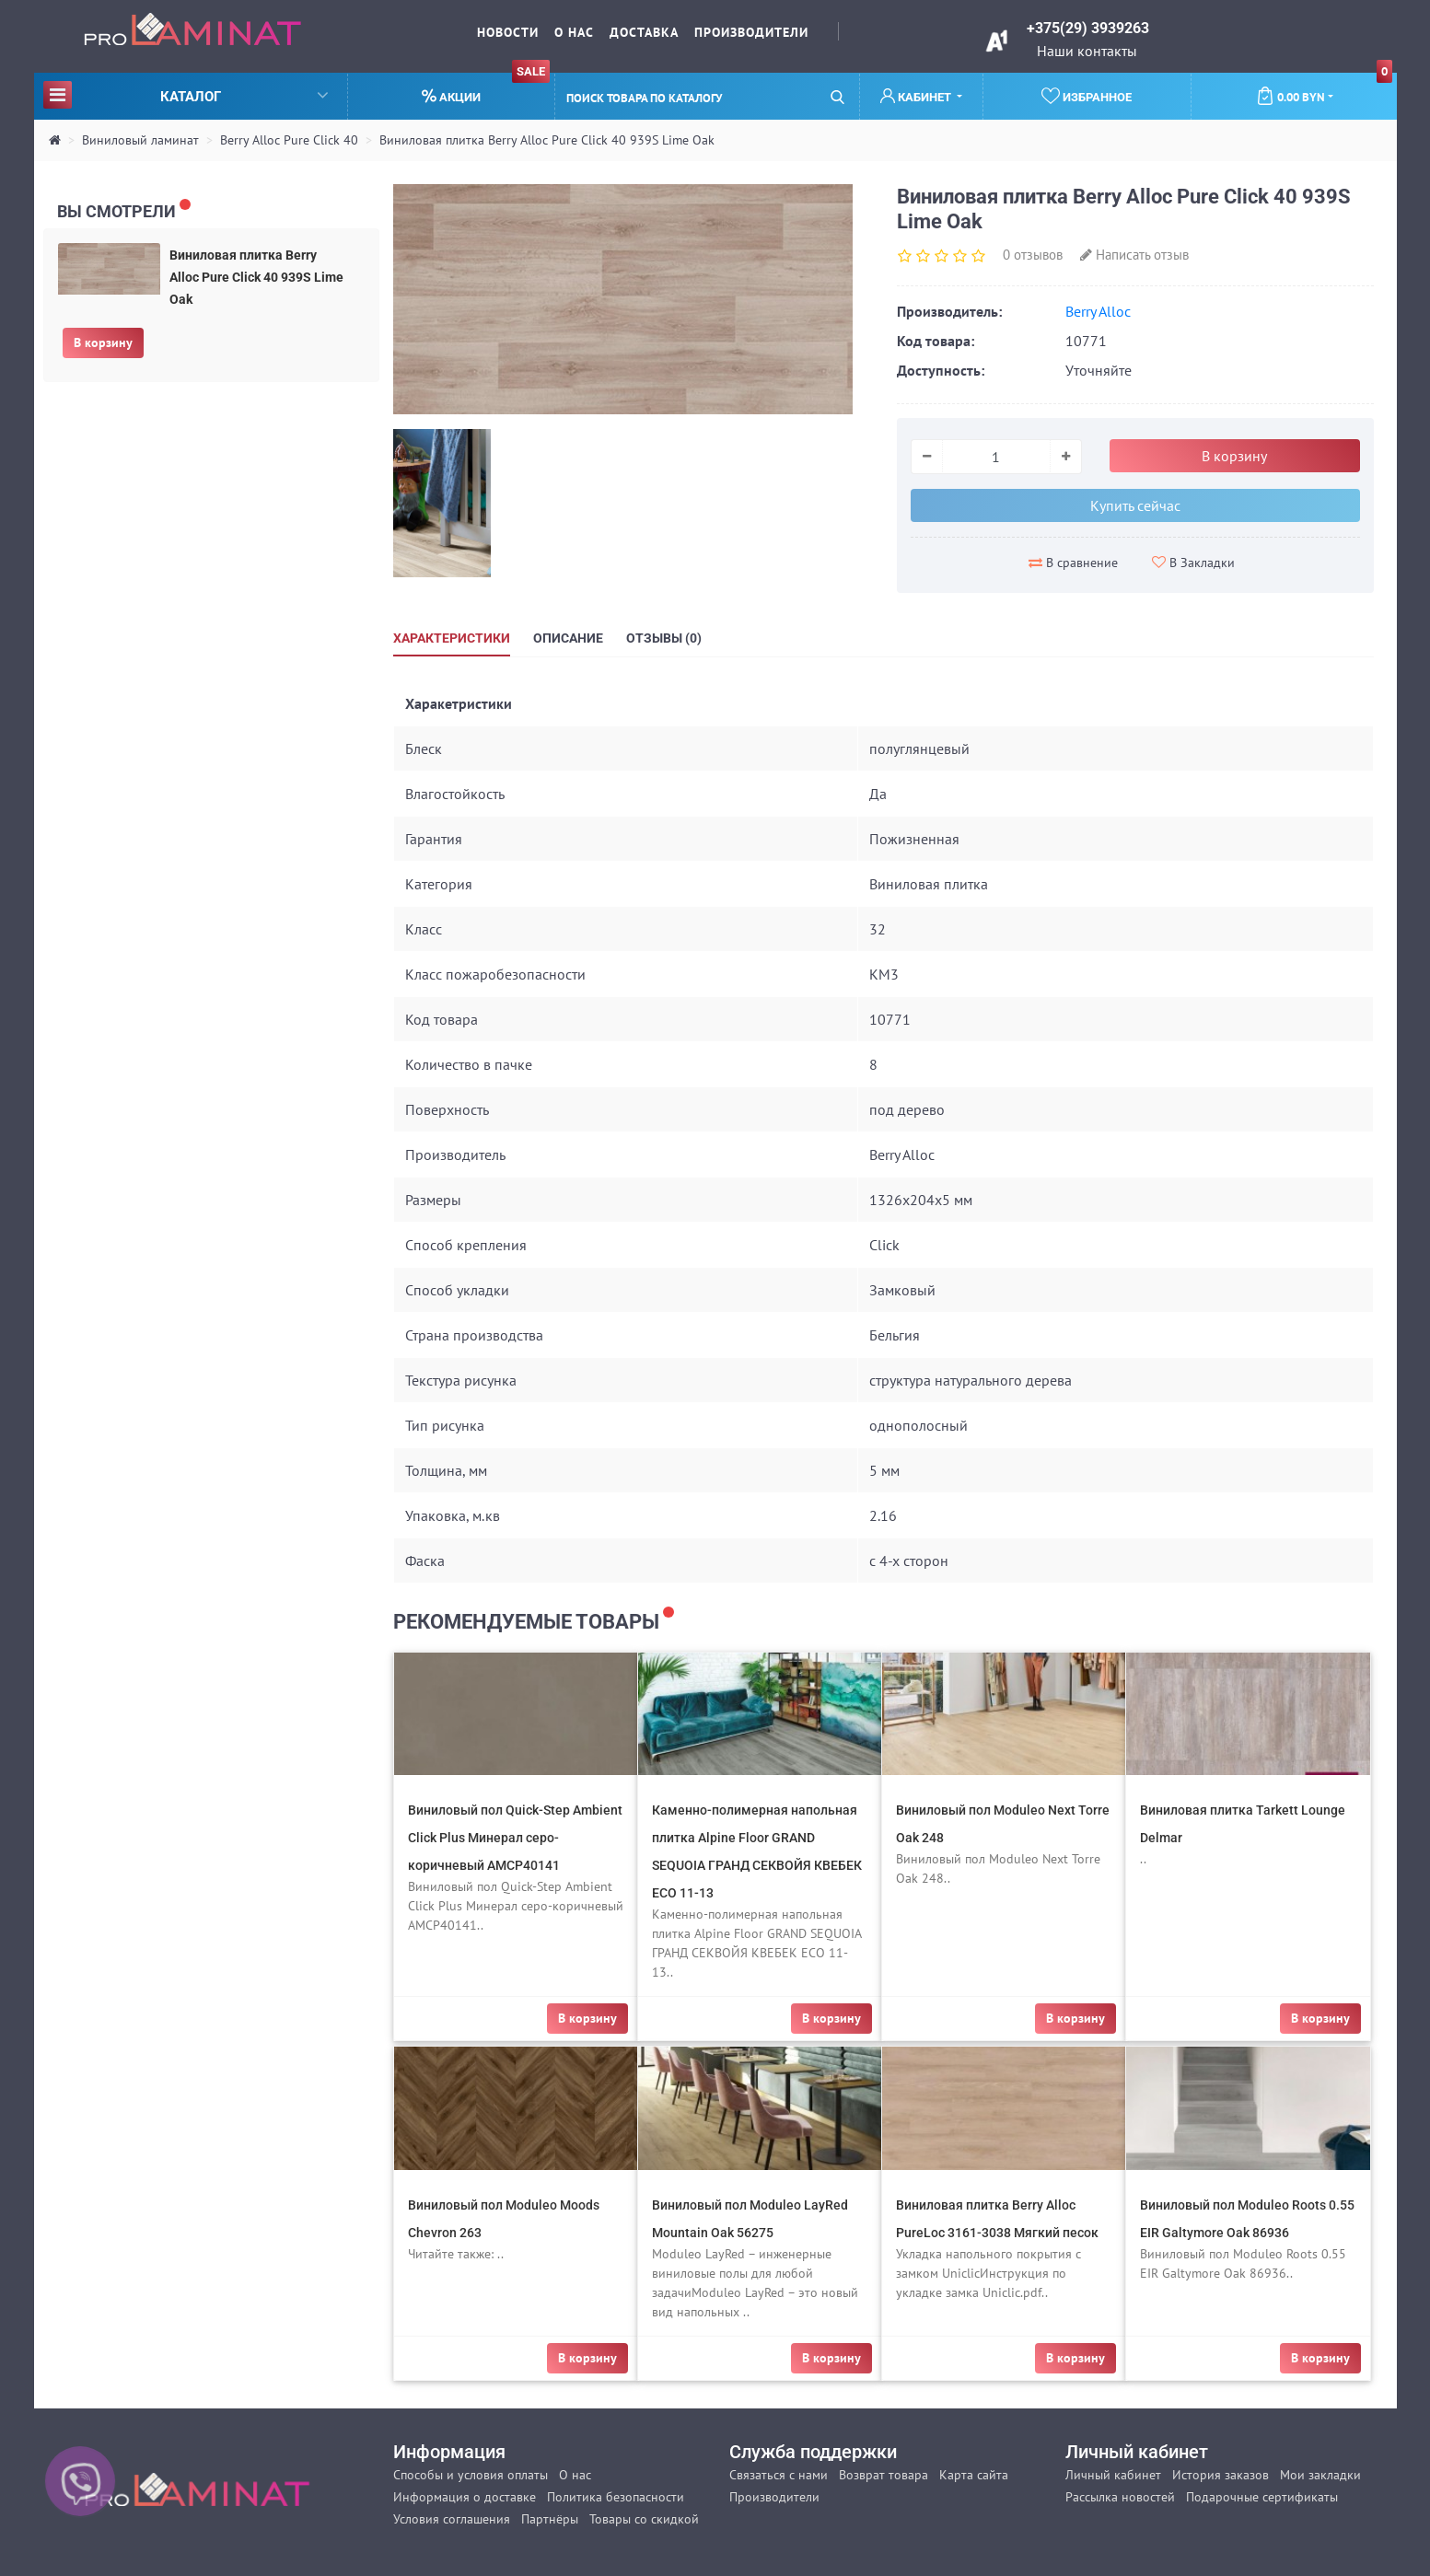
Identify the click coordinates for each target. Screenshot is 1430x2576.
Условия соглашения (451, 2519)
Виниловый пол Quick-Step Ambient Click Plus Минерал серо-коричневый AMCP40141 (515, 1838)
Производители (751, 32)
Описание (568, 638)
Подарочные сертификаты (1262, 2497)
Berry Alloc (1098, 311)
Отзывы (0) (664, 638)
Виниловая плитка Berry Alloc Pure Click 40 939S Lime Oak (547, 140)
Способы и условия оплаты (470, 2474)
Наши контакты (1087, 50)
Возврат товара (883, 2474)
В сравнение (1073, 562)
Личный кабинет (1113, 2474)
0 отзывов (1033, 254)
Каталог (185, 94)
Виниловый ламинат (140, 140)
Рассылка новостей (1120, 2497)
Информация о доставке (464, 2497)
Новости (508, 32)
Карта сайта (973, 2474)
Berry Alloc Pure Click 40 (289, 140)
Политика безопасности (615, 2497)
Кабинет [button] (917, 96)
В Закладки (1193, 562)
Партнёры (549, 2519)
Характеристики (451, 638)
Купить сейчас (1135, 505)
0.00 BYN (1324, 89)
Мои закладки (1320, 2474)
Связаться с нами (778, 2474)
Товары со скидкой (644, 2519)
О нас (574, 32)
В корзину (103, 342)
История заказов (1220, 2474)
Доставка (644, 32)
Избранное (1086, 96)
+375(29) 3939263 (1088, 28)
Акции (486, 89)
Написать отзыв (1134, 254)
